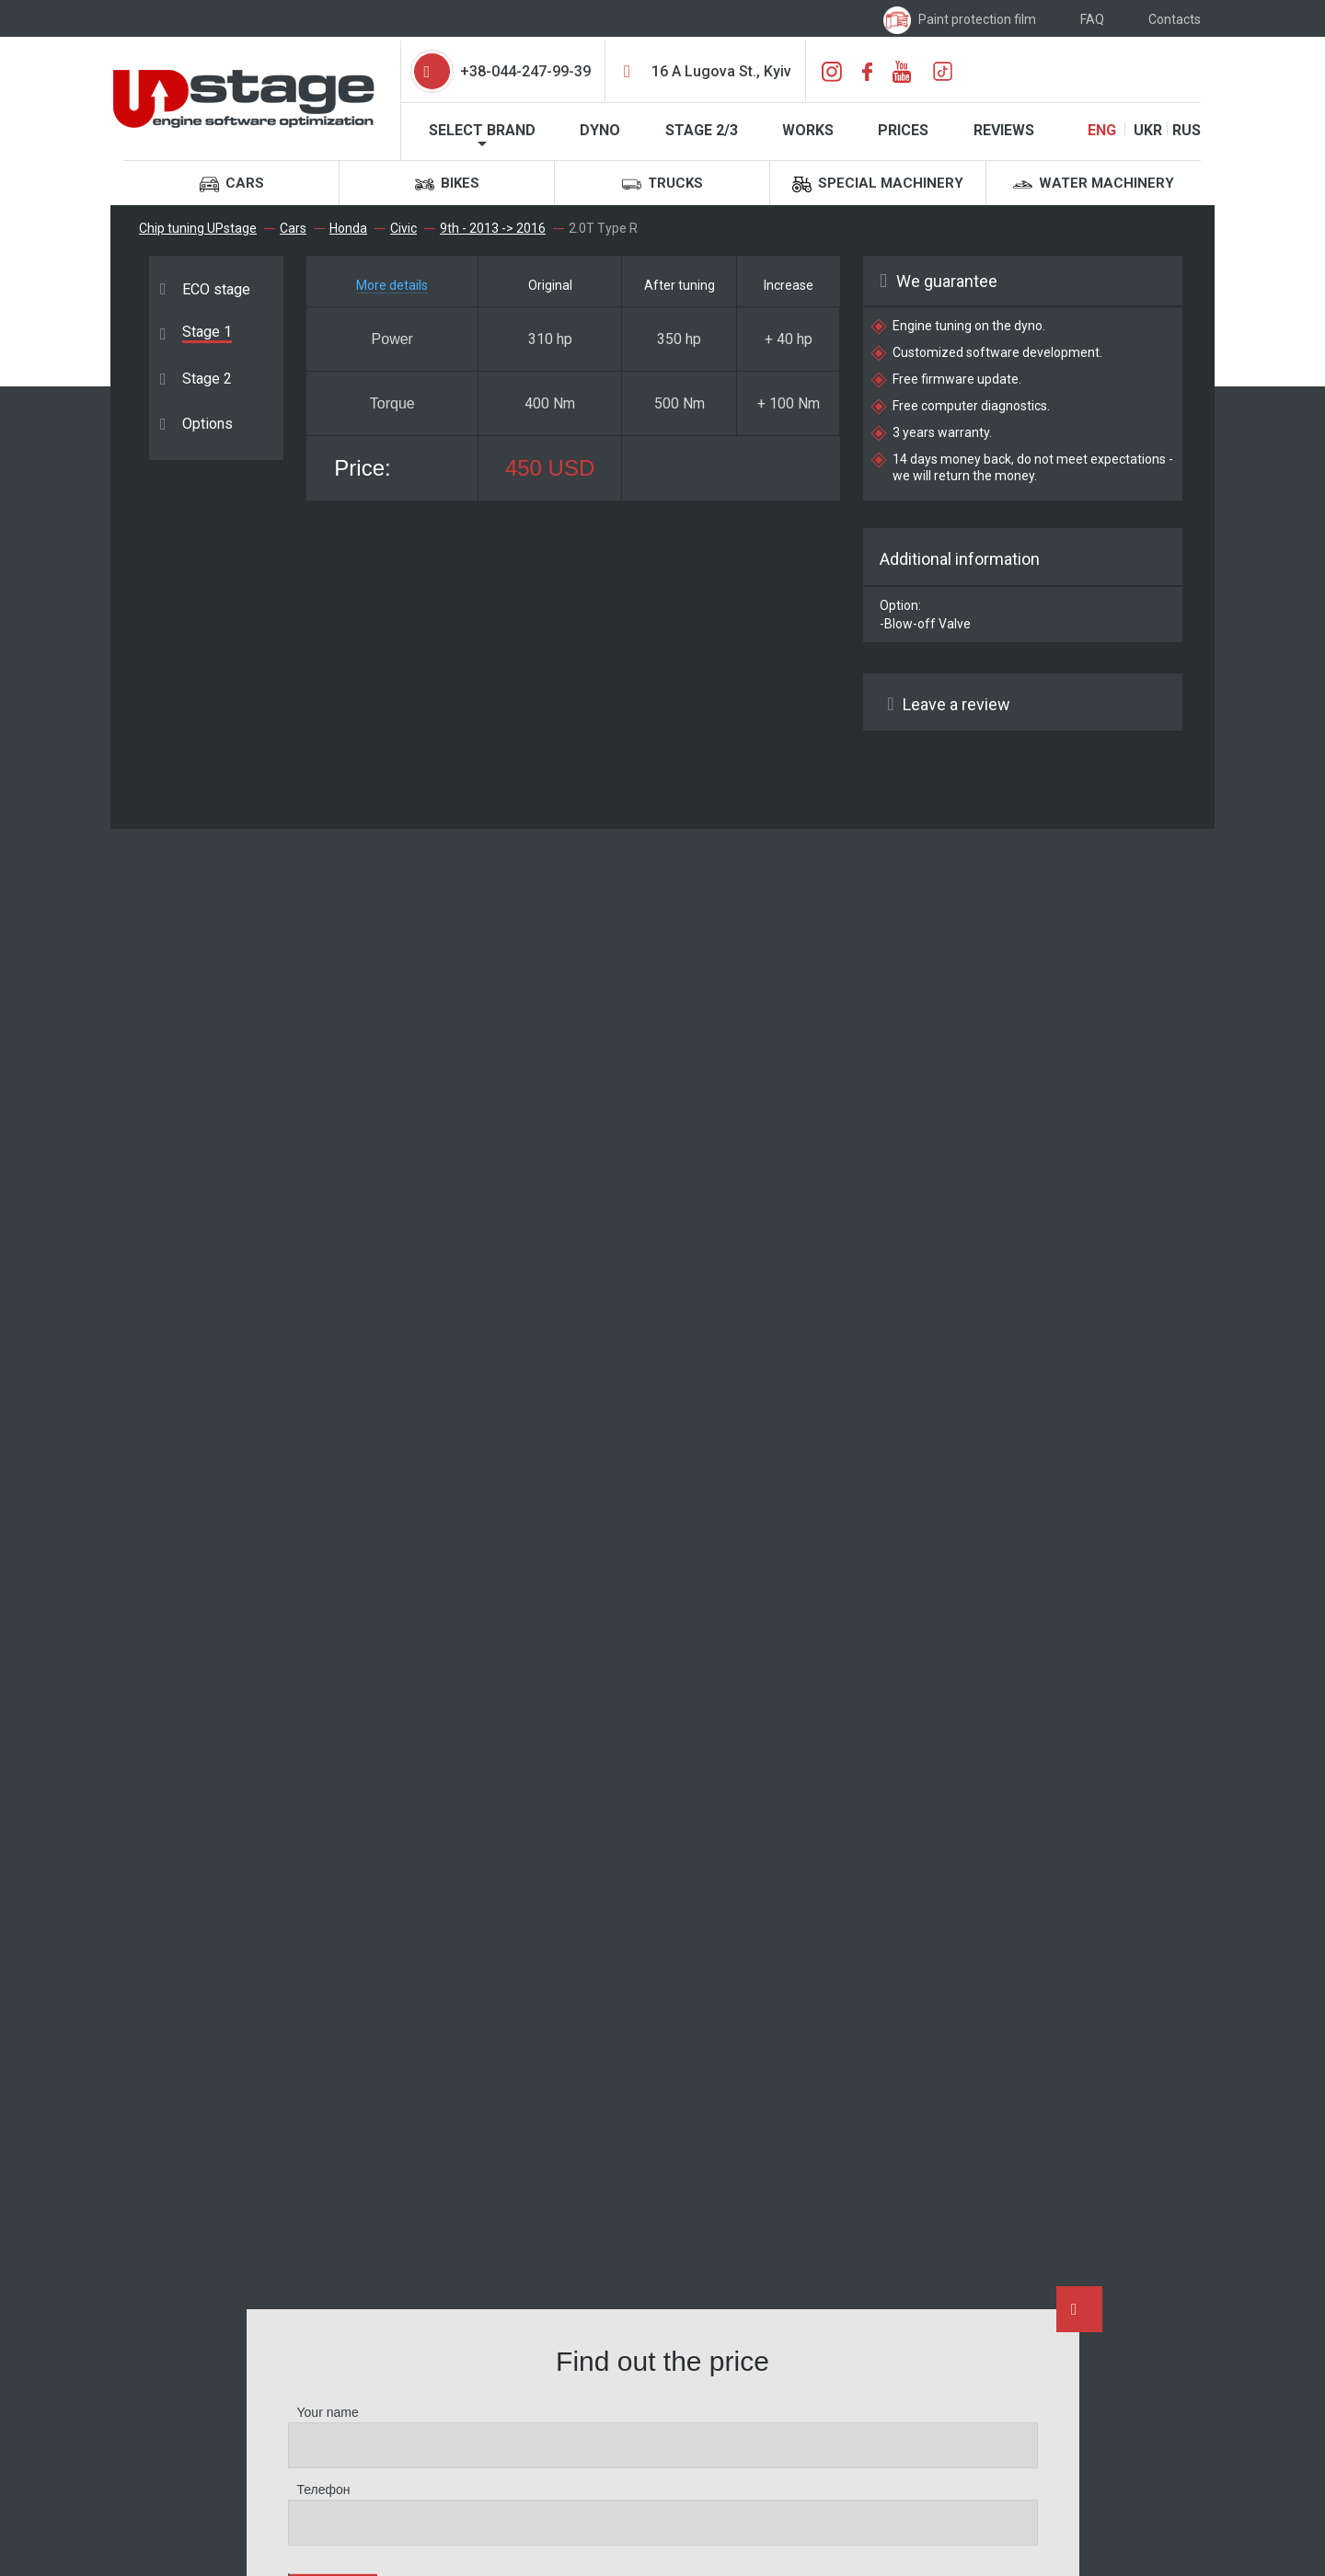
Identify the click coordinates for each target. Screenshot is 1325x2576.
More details (392, 285)
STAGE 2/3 (701, 130)
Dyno (600, 130)
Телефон (324, 2489)
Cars (232, 184)
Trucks (662, 184)
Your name (328, 2412)
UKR (1148, 130)
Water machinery (1093, 184)
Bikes (447, 184)
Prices (903, 130)
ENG (1102, 130)
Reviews (1004, 130)
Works (808, 130)
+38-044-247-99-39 (525, 71)
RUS (1186, 130)
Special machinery (877, 184)
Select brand (482, 130)
